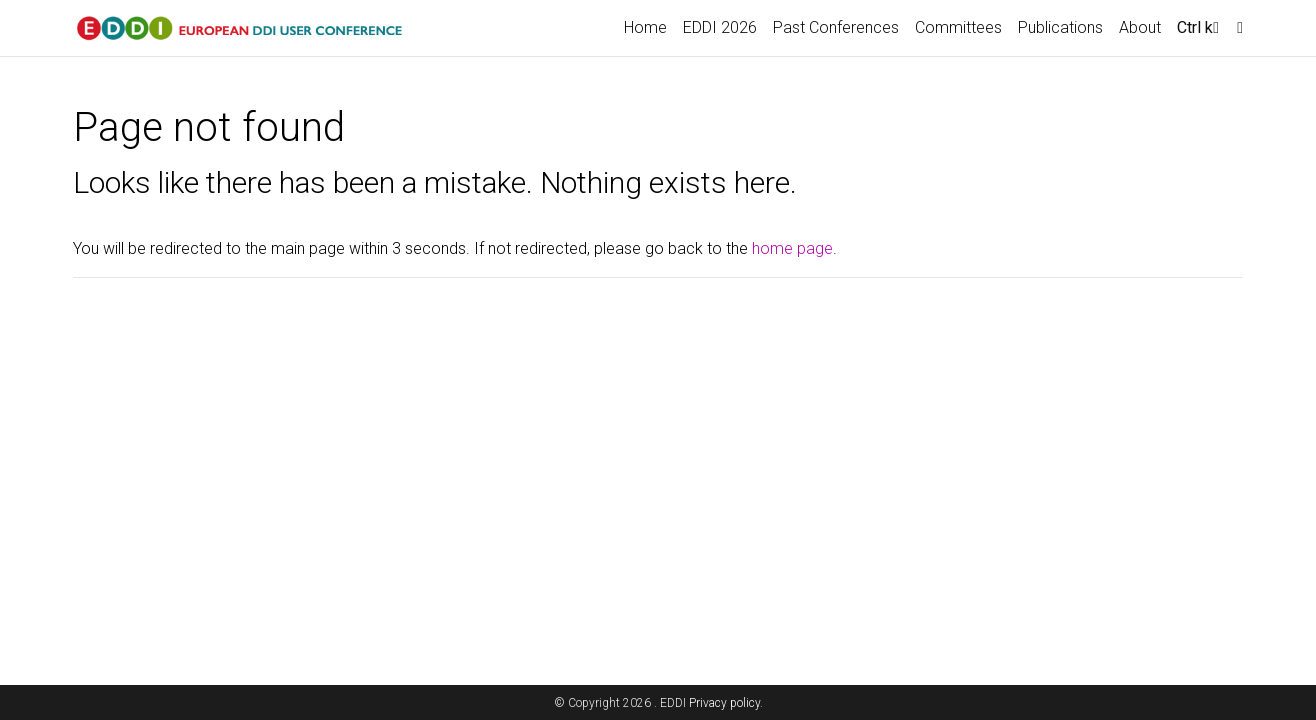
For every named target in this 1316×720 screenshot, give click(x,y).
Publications (1060, 27)
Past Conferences (836, 27)
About (1140, 27)
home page (792, 248)
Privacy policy (724, 703)
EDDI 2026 (720, 27)
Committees (958, 27)
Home (645, 27)
